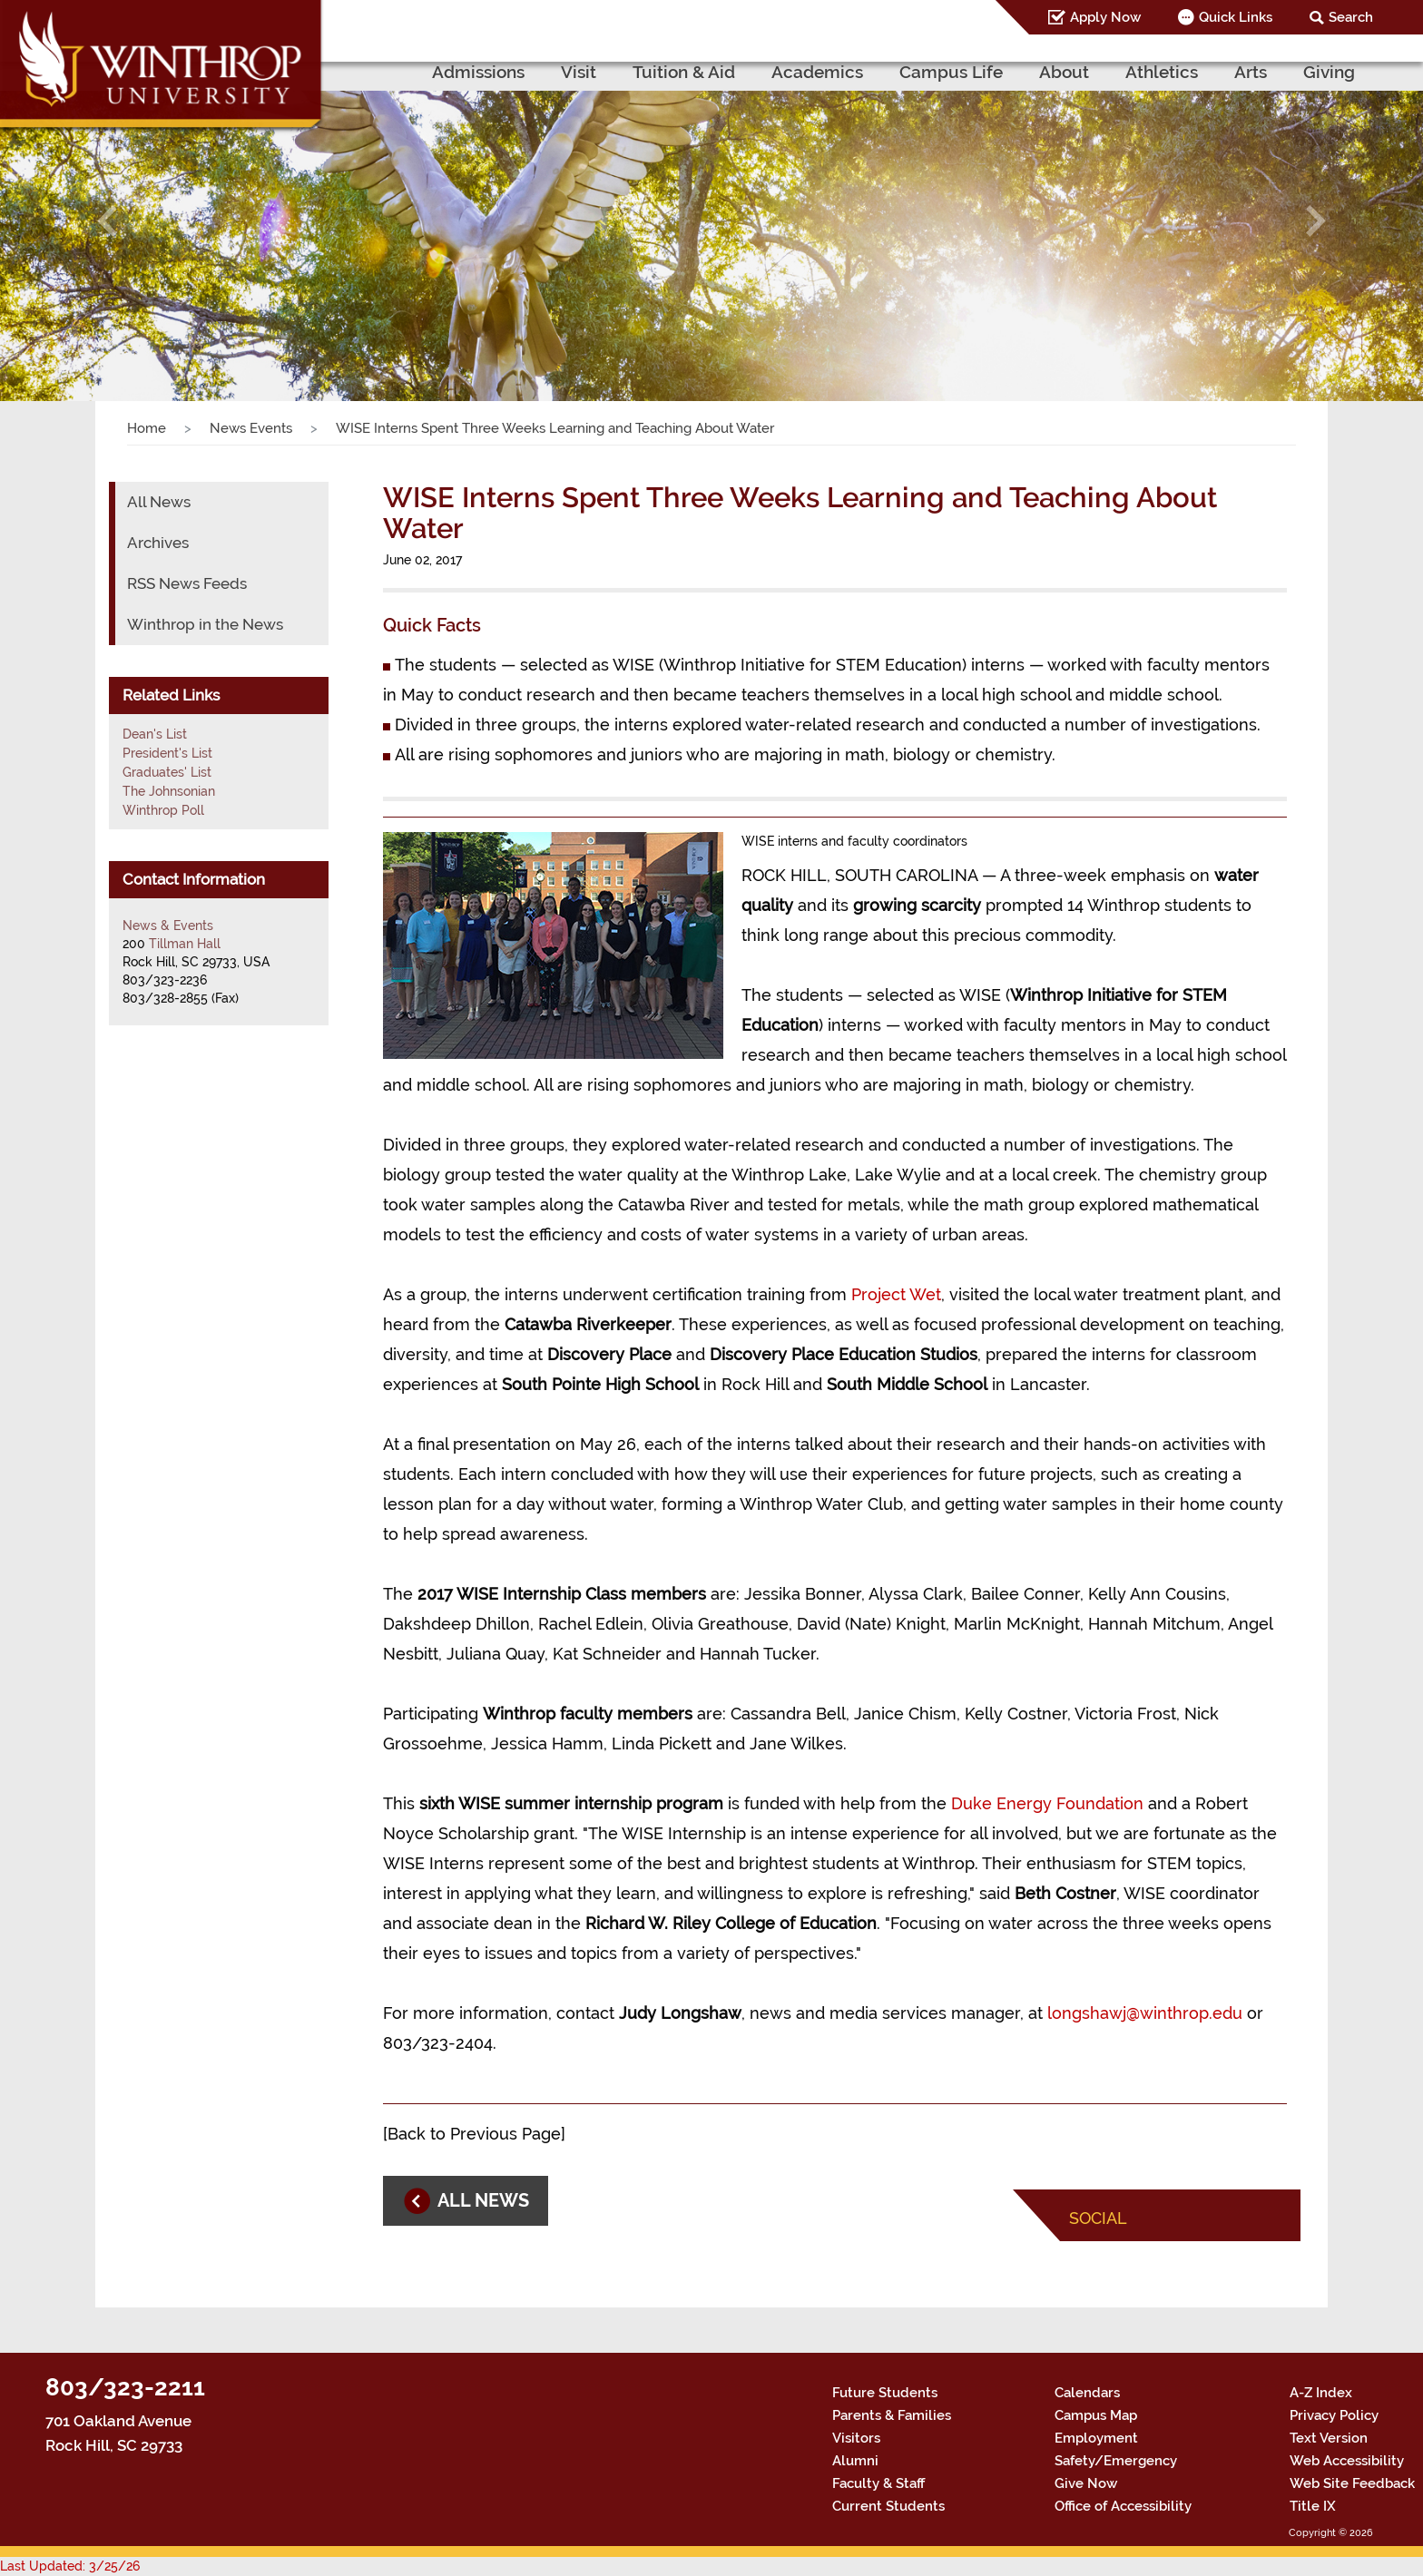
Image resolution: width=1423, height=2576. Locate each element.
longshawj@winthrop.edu (1144, 2013)
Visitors (856, 2438)
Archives (158, 543)
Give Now (1086, 2483)
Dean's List (155, 734)
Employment (1096, 2438)
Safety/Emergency (1116, 2461)
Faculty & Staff (878, 2483)
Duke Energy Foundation (1047, 1803)
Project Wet (896, 1294)
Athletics (1161, 72)
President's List (167, 753)
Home (146, 428)
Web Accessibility (1347, 2461)
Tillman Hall (185, 943)
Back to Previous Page (474, 2133)
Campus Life (951, 72)
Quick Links (1235, 17)
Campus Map (1096, 2415)
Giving (1329, 72)
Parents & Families (891, 2415)
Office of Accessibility (1123, 2506)
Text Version (1329, 2438)
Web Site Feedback (1352, 2483)
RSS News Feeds (187, 583)
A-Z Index (1321, 2393)
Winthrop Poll (163, 810)
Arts (1250, 72)
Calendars (1087, 2393)
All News (159, 502)
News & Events (168, 925)
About (1064, 72)
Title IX (1313, 2506)
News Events (251, 428)
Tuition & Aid (684, 72)
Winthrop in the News (205, 624)
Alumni (855, 2461)
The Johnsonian (169, 791)
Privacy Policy (1334, 2415)
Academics (817, 72)
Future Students (884, 2393)
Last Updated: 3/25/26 (70, 2566)
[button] (106, 220)
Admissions (478, 72)
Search (1351, 17)
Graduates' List (167, 772)
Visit (578, 72)
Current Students (888, 2506)
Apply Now (1105, 17)
